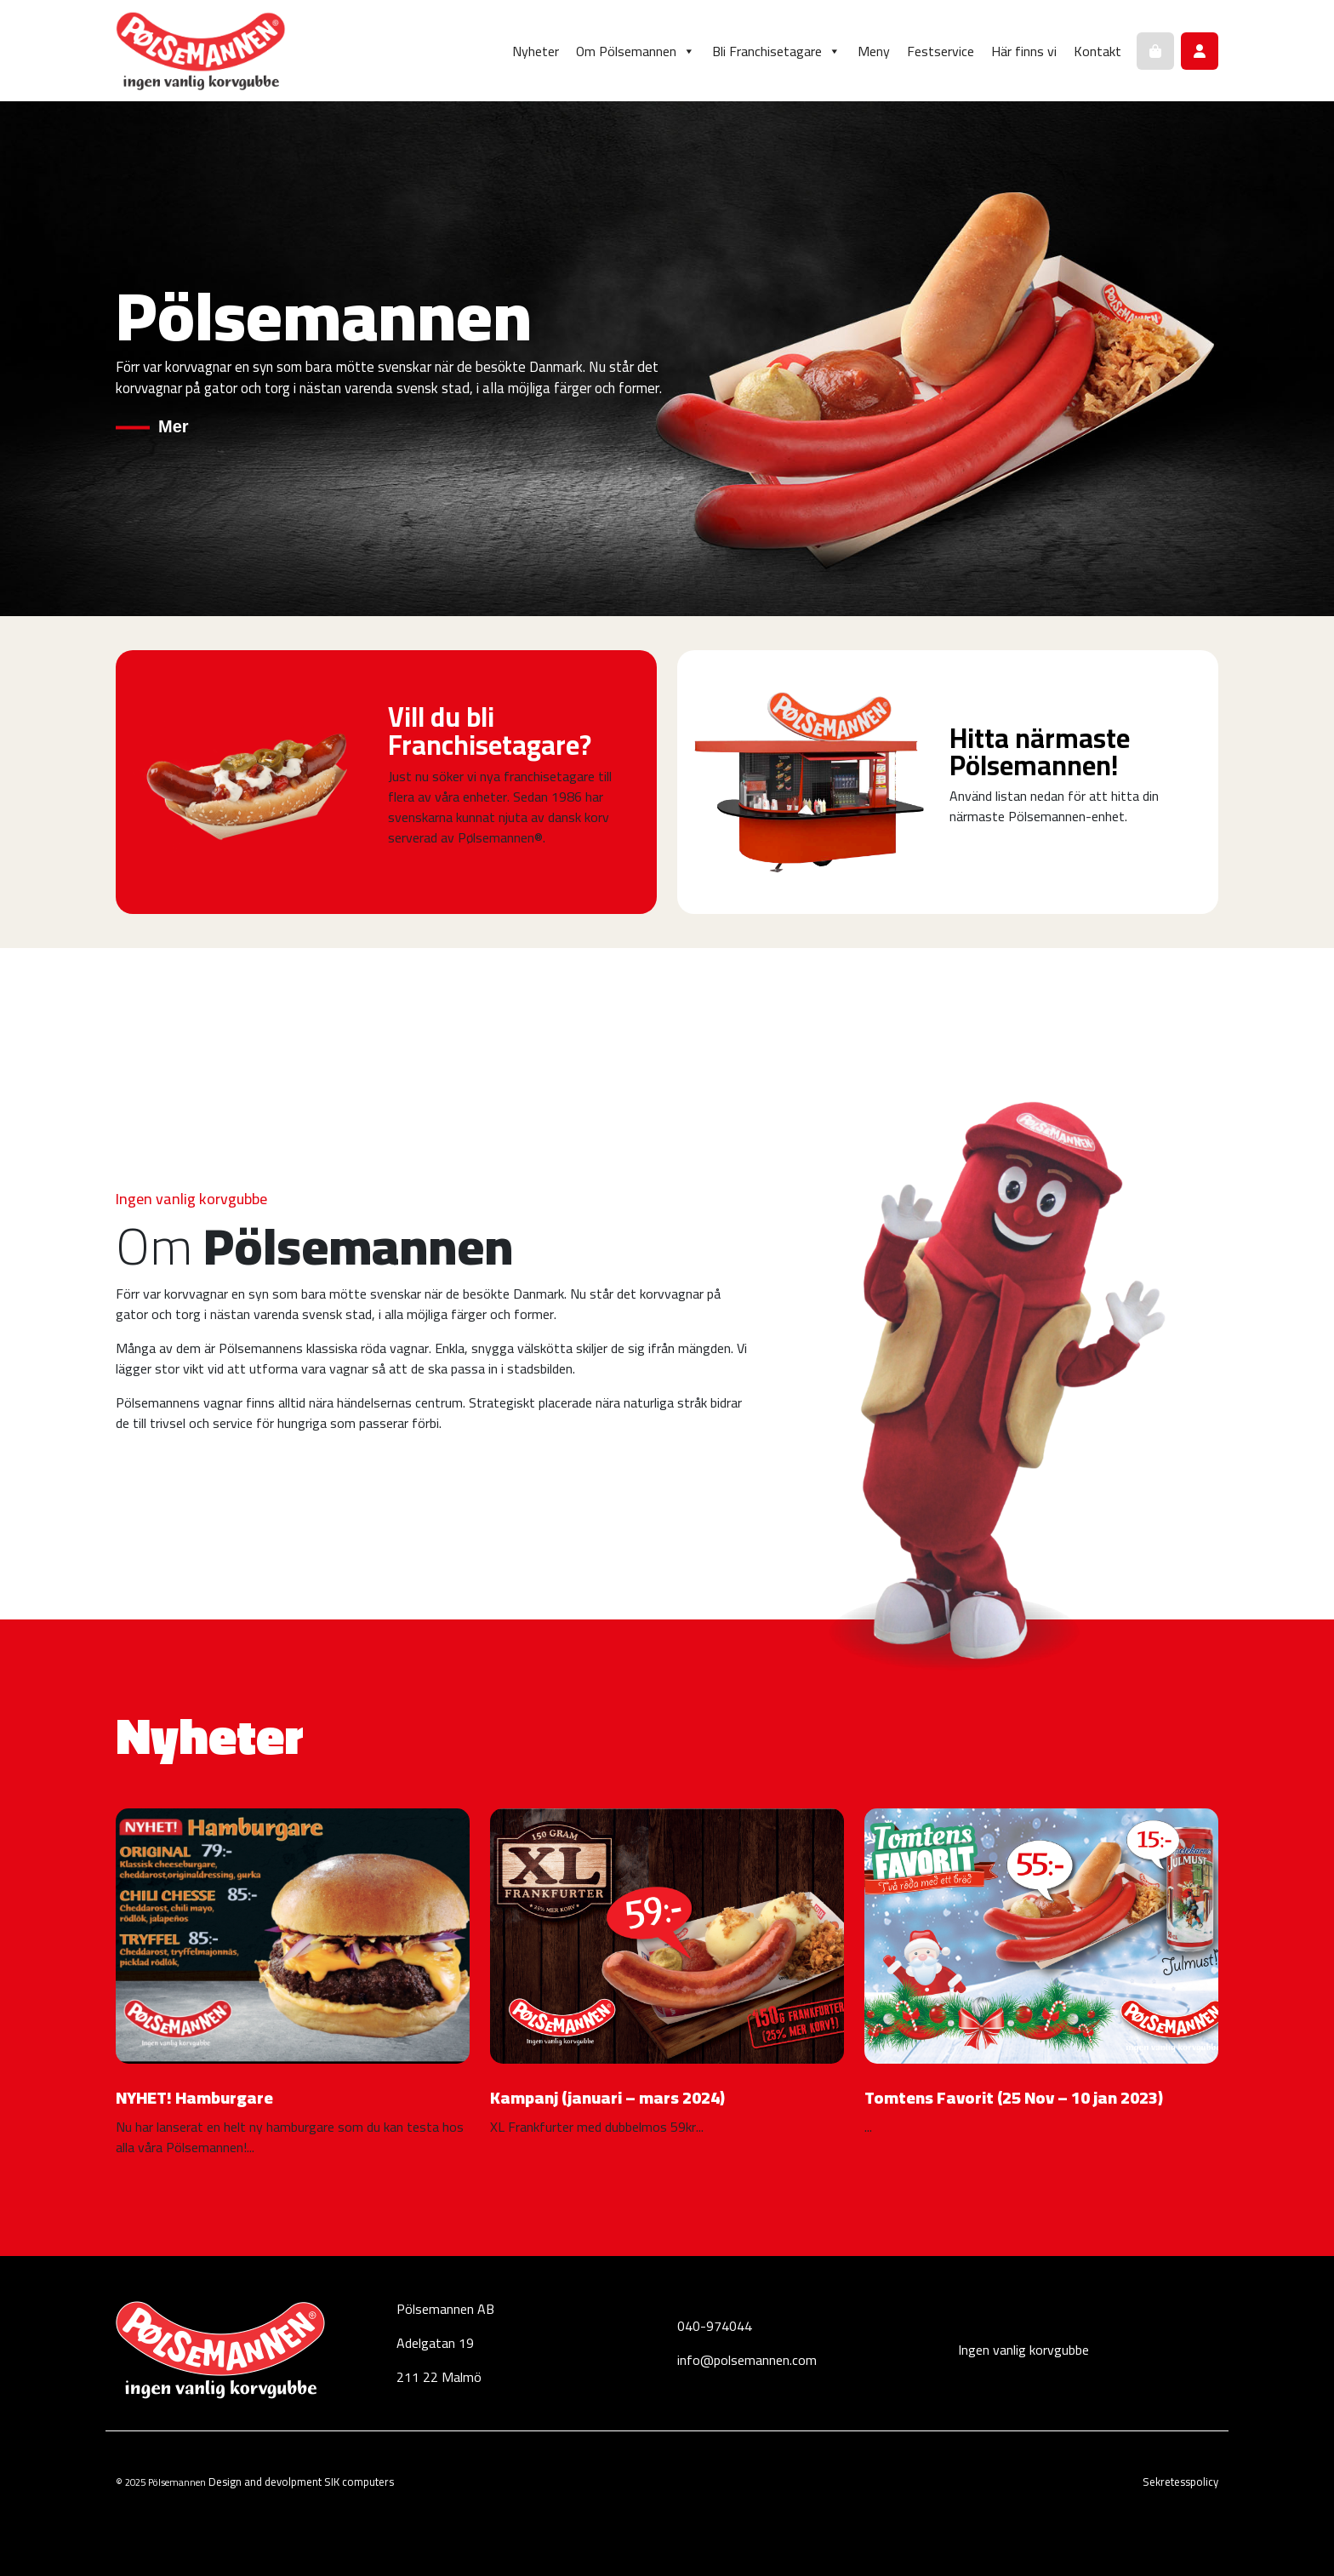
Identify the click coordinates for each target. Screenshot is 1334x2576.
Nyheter (535, 51)
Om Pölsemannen (635, 51)
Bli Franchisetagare (776, 51)
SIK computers (359, 2481)
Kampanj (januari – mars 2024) (607, 2097)
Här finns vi (1024, 51)
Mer (173, 425)
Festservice (940, 51)
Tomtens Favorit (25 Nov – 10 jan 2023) (1013, 2097)
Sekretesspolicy (1180, 2481)
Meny (874, 51)
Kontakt (1097, 51)
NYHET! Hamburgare (194, 2097)
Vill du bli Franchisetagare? (489, 731)
